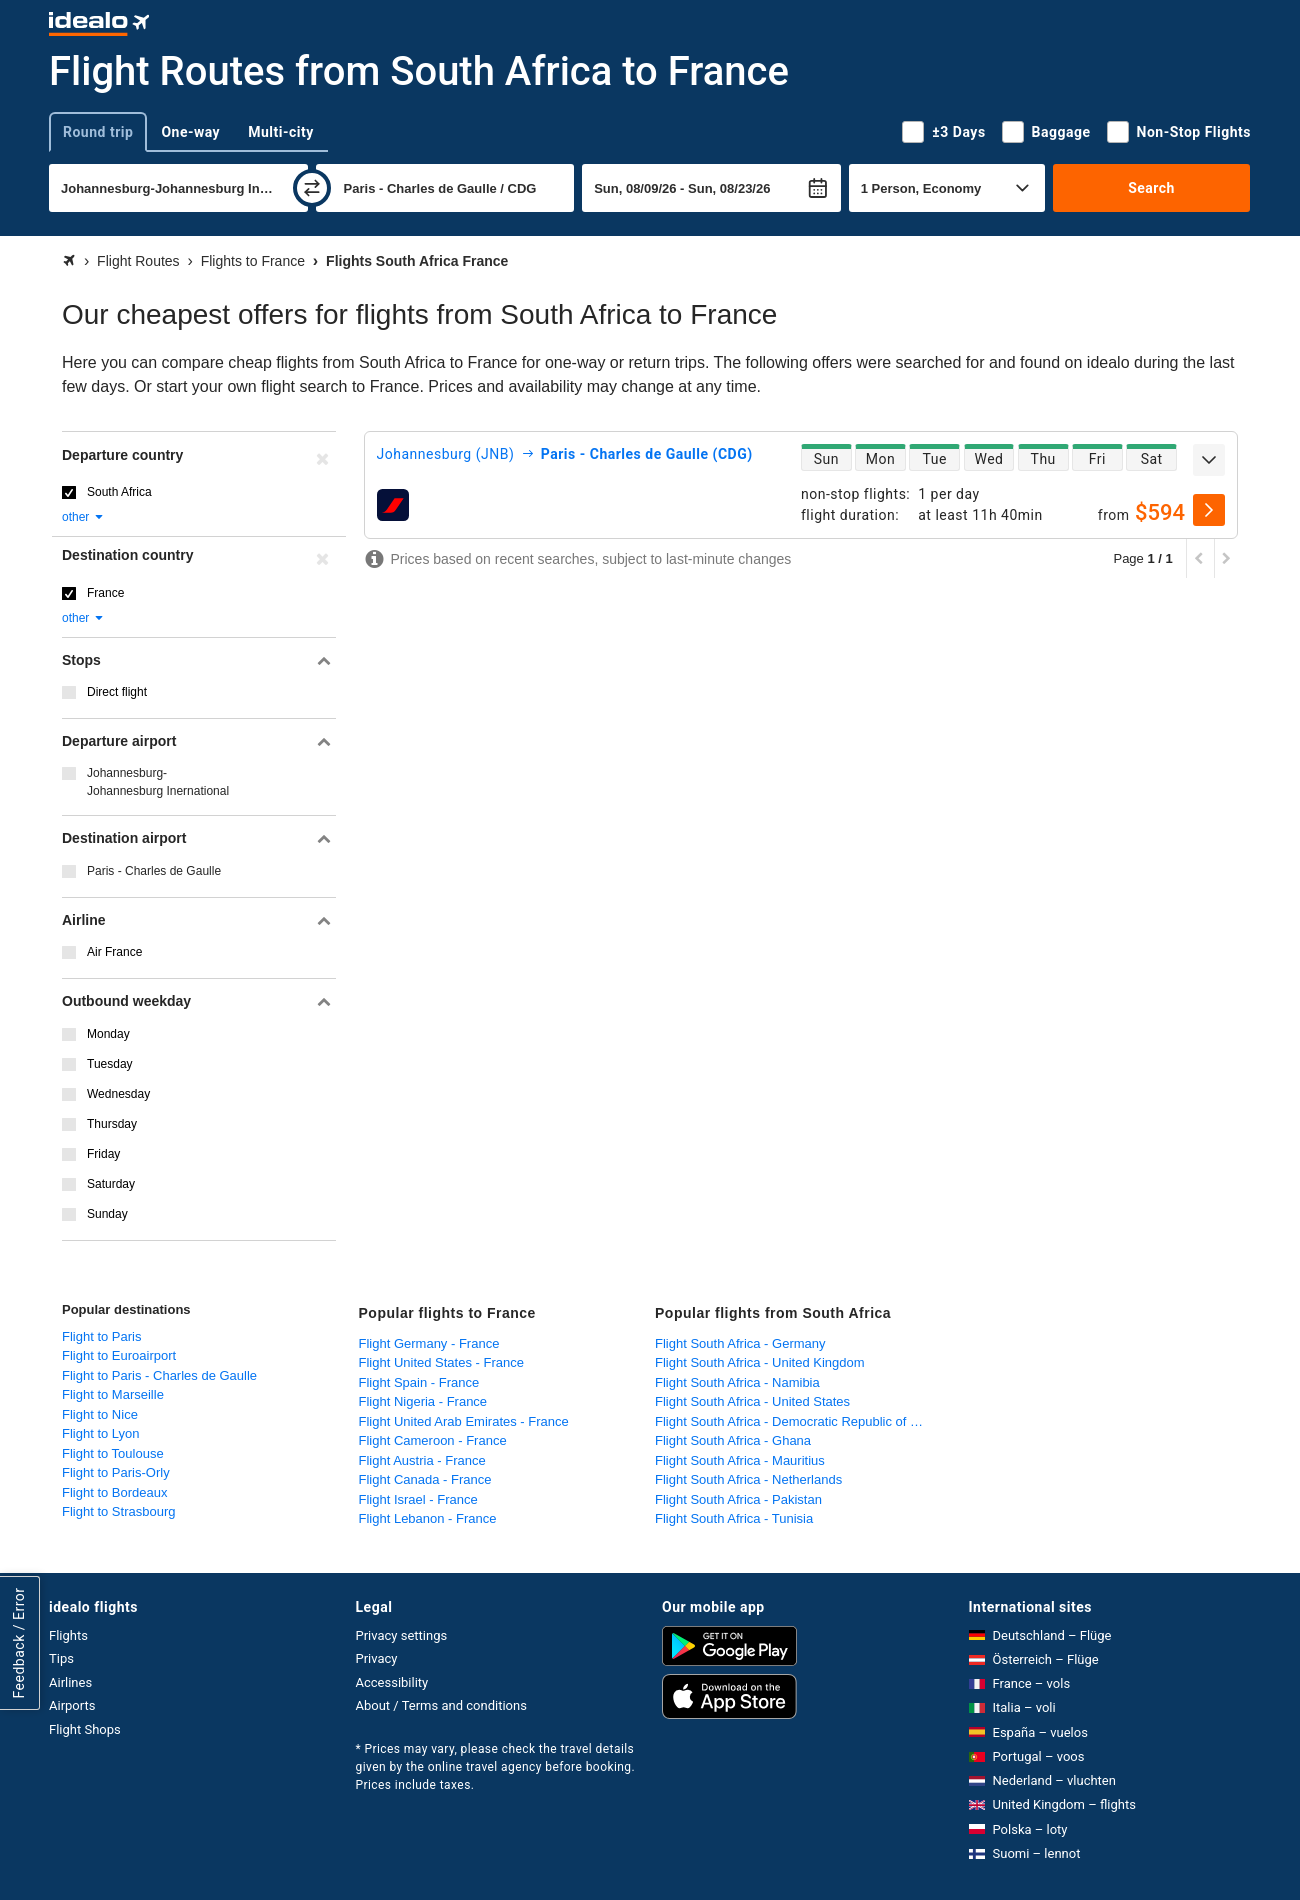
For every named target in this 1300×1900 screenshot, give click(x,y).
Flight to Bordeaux (115, 1492)
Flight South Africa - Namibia (737, 1382)
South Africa (119, 492)
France (105, 593)
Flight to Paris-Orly (116, 1472)
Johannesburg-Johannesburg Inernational (158, 782)
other (83, 517)
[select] (1209, 510)
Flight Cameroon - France (433, 1440)
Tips (61, 1658)
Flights (68, 1635)
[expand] (1209, 460)
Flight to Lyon (101, 1433)
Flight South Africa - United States (752, 1401)
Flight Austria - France (422, 1460)
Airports (72, 1705)
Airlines (70, 1682)
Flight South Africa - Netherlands (748, 1479)
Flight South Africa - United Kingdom (760, 1362)
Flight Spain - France (419, 1382)
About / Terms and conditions (441, 1705)
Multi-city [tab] (281, 132)
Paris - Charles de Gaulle (154, 871)
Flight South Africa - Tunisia (734, 1518)
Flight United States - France (441, 1362)
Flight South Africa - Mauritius (740, 1460)
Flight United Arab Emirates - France (464, 1421)
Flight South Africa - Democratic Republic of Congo (798, 1421)
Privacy (377, 1658)
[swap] (312, 188)
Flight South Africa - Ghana (733, 1440)
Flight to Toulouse (113, 1453)
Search (1151, 188)
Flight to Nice (100, 1414)
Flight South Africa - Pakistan (738, 1499)
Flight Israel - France (418, 1499)
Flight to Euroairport (119, 1355)
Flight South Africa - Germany (740, 1343)
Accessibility (392, 1682)
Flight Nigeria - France (423, 1401)
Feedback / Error (19, 1643)
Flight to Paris (101, 1336)
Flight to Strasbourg (118, 1511)
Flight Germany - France (429, 1343)
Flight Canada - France (425, 1479)
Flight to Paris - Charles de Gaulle (159, 1375)
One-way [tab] (190, 132)
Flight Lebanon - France (428, 1518)
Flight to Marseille (113, 1394)
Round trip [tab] (98, 132)
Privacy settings (402, 1635)
